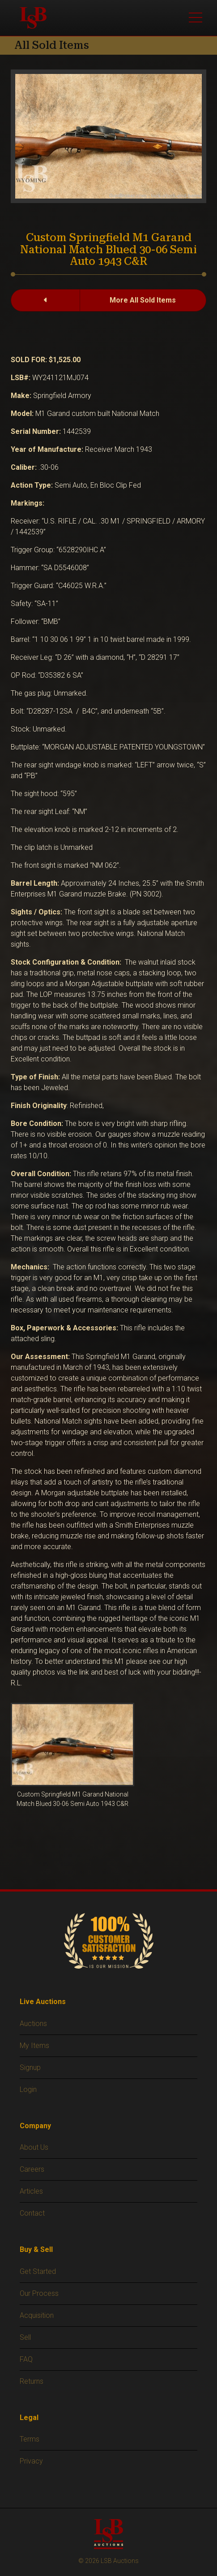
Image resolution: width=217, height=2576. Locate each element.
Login (28, 2089)
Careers (32, 2169)
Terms (29, 2439)
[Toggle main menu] (195, 18)
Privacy (31, 2461)
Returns (31, 2381)
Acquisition (37, 2315)
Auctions (33, 2023)
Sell (25, 2337)
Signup (30, 2067)
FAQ (26, 2359)
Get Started (38, 2271)
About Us (34, 2147)
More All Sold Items (143, 300)
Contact (32, 2213)
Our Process (39, 2293)
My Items (34, 2045)
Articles (31, 2191)
